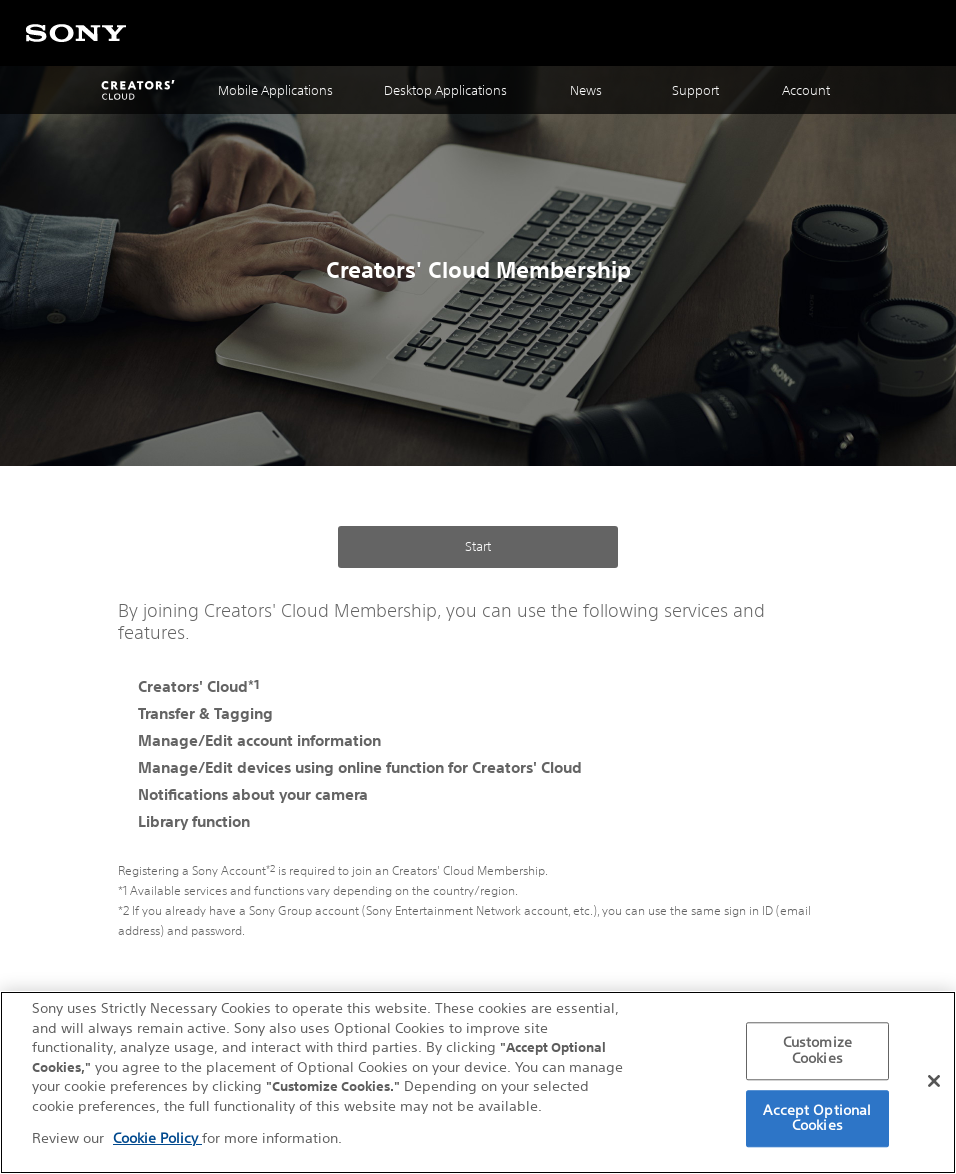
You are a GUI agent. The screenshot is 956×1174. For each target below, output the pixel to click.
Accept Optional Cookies (817, 1120)
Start (478, 546)
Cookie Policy (157, 1140)
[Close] (934, 1083)
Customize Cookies (817, 1053)
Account (806, 90)
